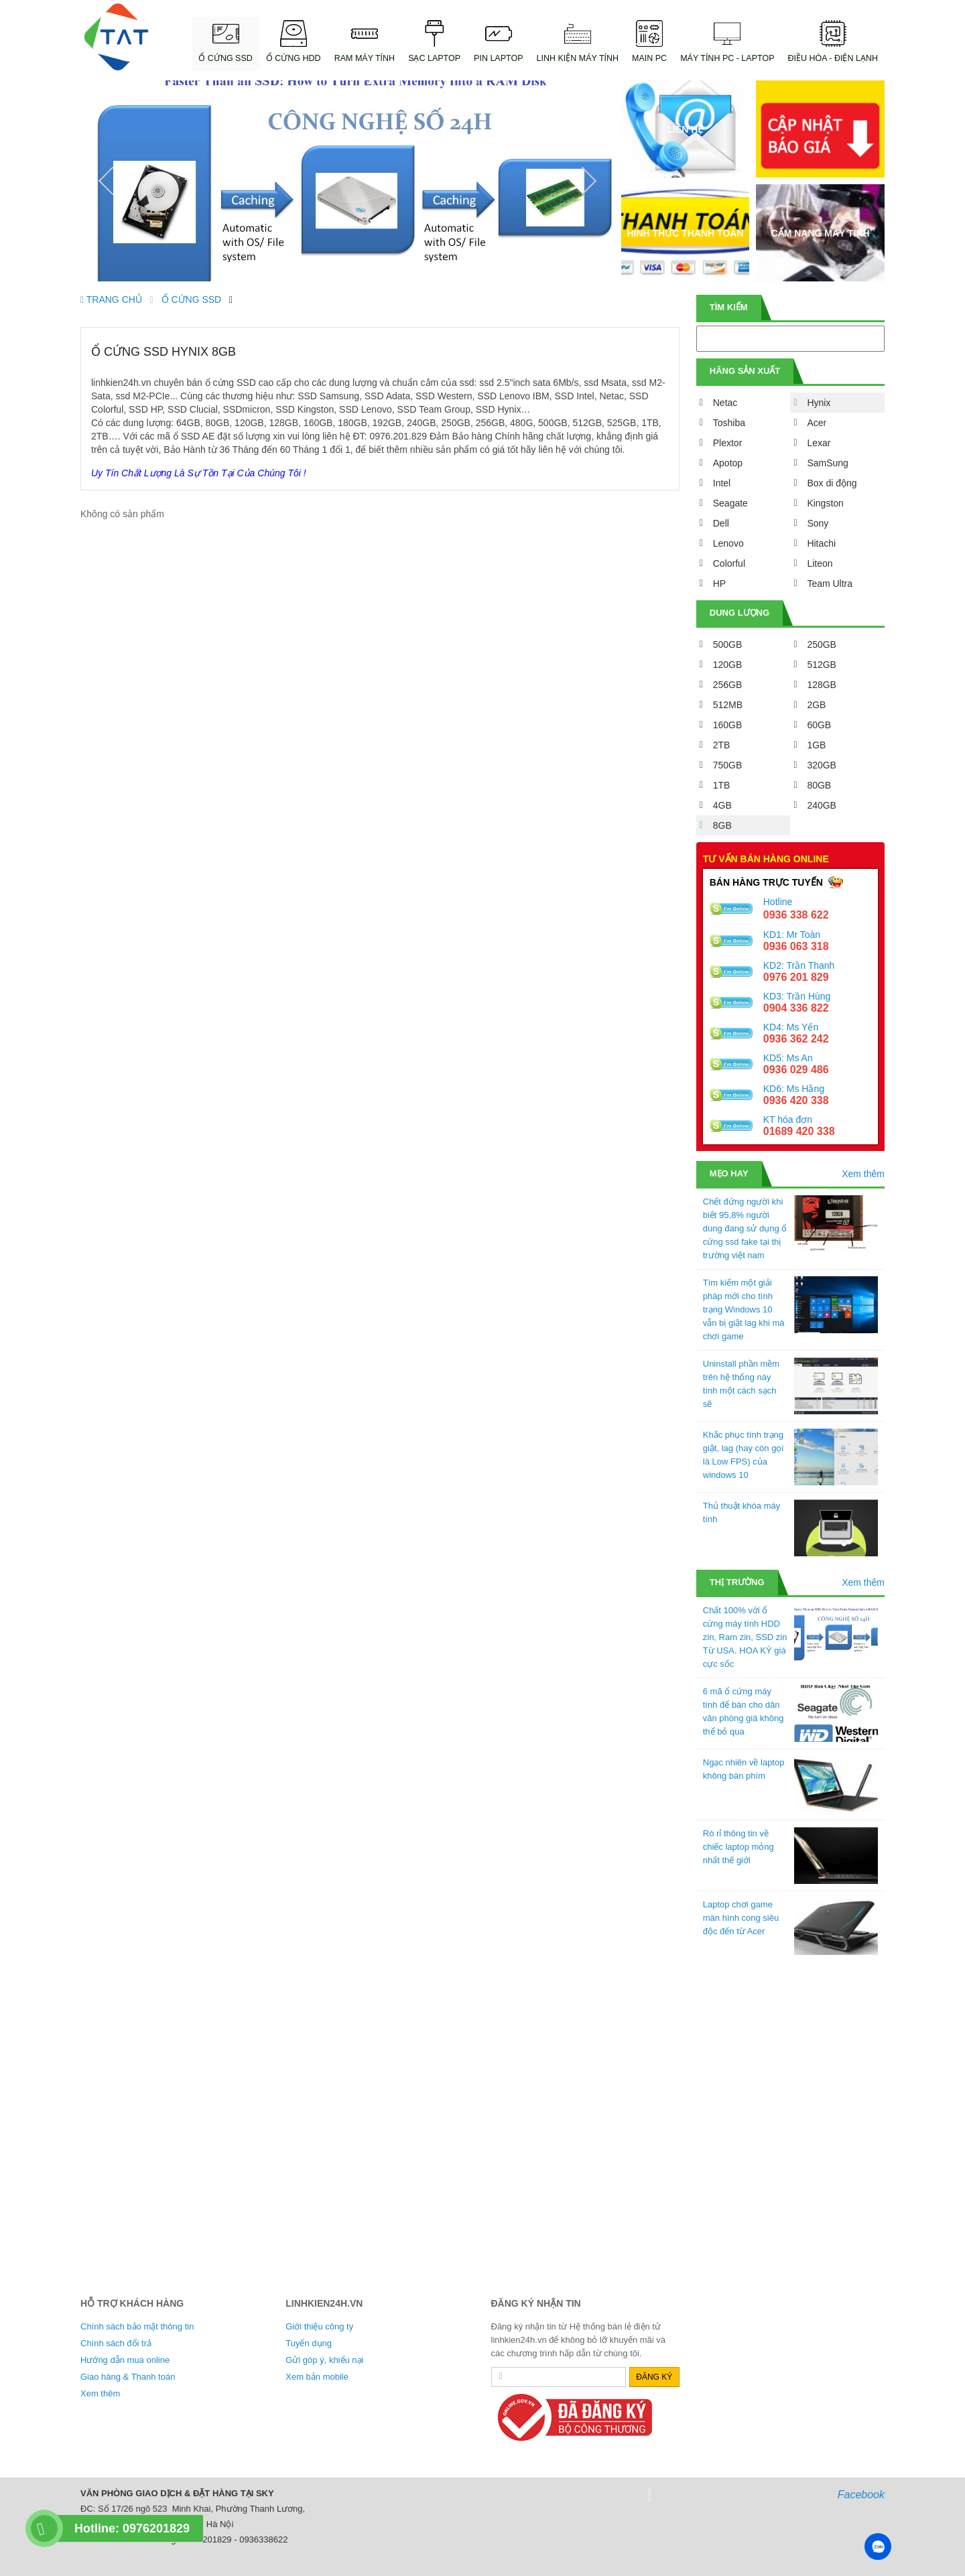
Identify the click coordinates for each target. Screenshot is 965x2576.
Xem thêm (863, 1173)
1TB (721, 785)
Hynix (818, 402)
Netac (725, 402)
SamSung (827, 463)
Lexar (818, 442)
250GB (821, 644)
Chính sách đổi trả (115, 2343)
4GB (722, 805)
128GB (821, 684)
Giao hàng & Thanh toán (127, 2377)
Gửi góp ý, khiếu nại (324, 2360)
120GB (728, 664)
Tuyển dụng (308, 2343)
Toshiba (729, 422)
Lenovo (728, 543)
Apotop (728, 463)
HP (719, 583)
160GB (728, 725)
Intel (721, 483)
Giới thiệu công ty (319, 2326)
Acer (816, 422)
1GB (816, 745)
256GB (728, 684)
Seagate (730, 503)
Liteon (819, 563)
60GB (819, 725)
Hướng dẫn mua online (125, 2360)
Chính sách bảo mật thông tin (137, 2326)
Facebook (861, 2494)
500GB (728, 644)
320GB (821, 765)
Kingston (825, 503)
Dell (721, 523)
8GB (722, 825)
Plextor (728, 442)
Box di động (831, 483)
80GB (819, 785)
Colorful (729, 563)
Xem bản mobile (316, 2377)
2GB (816, 704)
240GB (821, 805)
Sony (817, 523)
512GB (821, 664)
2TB (721, 745)
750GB (728, 765)
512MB (728, 704)
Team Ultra (829, 583)
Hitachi (821, 543)
